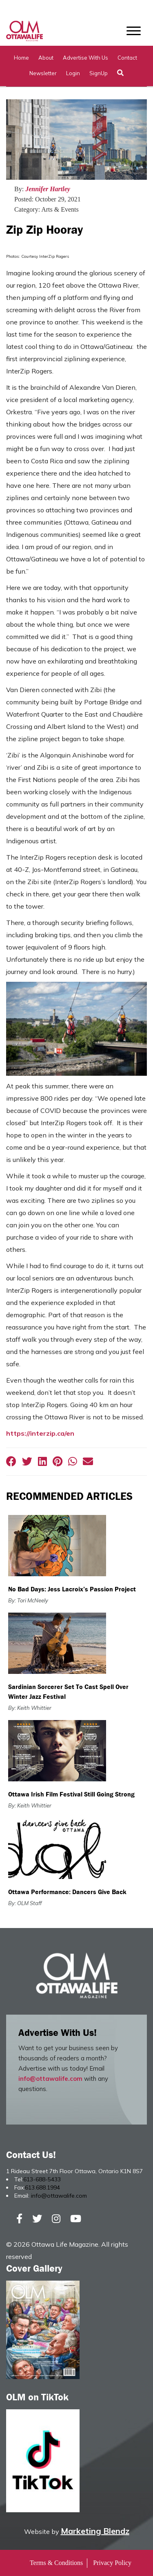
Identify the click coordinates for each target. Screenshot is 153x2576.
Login (73, 73)
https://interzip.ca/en (40, 1433)
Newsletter (43, 73)
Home (21, 57)
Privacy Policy (112, 2562)
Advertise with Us (85, 57)
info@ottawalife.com (50, 2078)
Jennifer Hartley (47, 188)
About (45, 57)
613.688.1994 (42, 2187)
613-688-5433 (42, 2179)
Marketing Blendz (95, 2531)
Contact (127, 57)
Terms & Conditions (56, 2562)
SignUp (98, 73)
